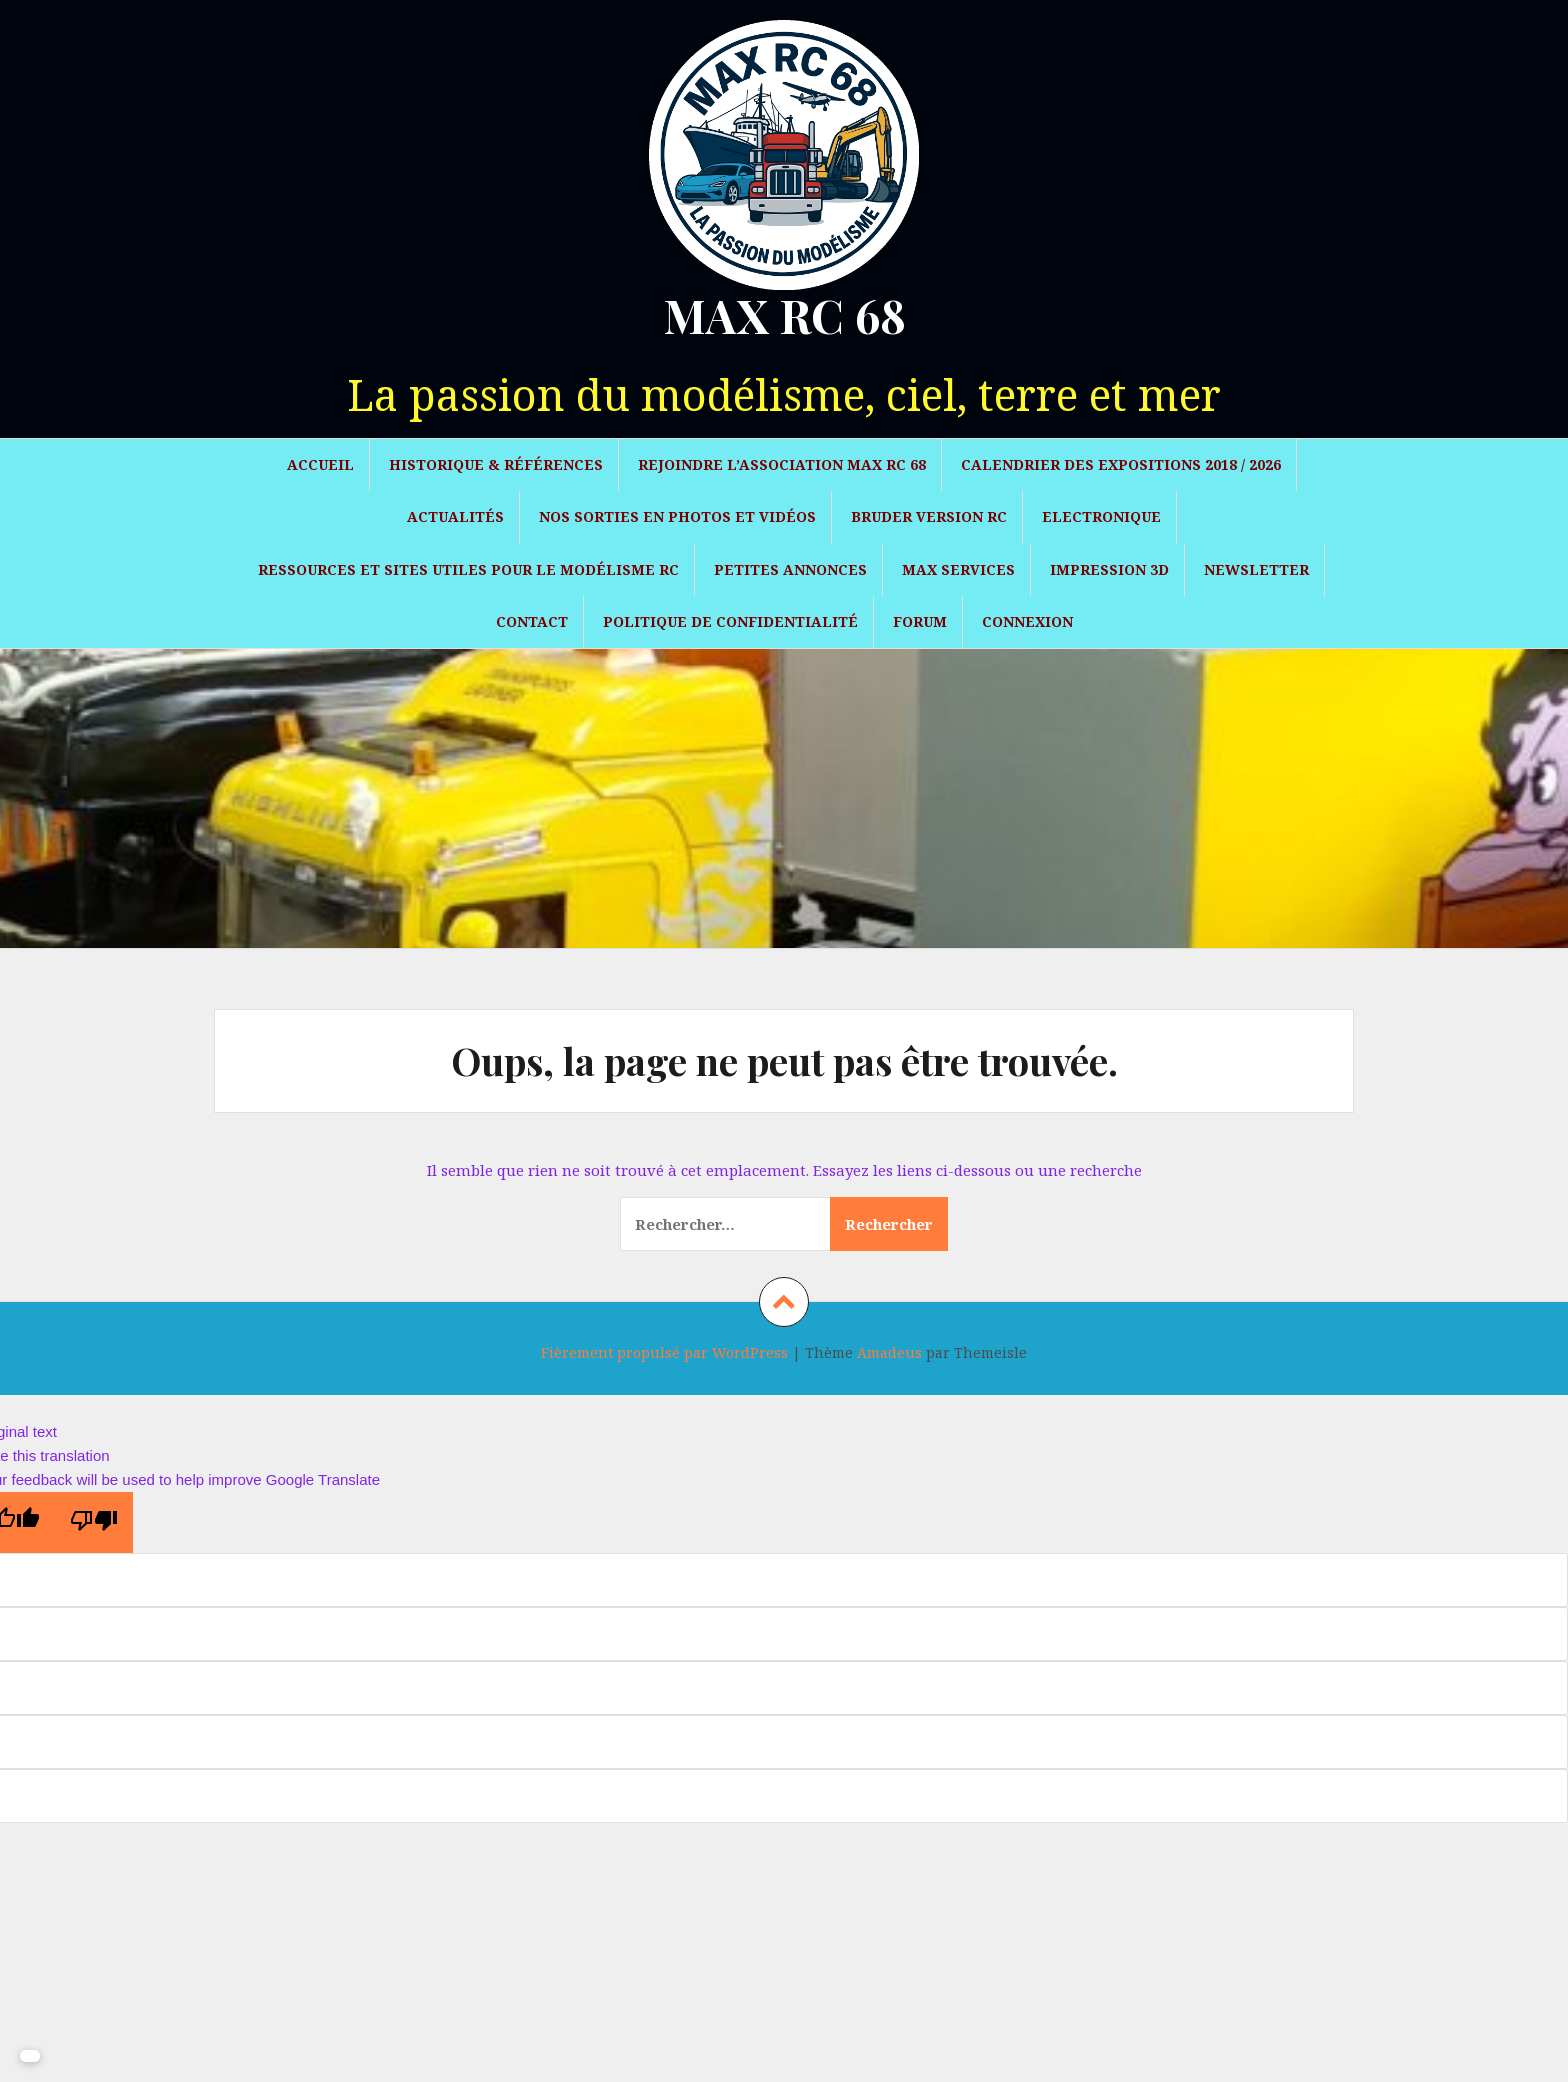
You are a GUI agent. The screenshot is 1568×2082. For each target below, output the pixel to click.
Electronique (1101, 516)
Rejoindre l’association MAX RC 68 (782, 464)
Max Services (958, 569)
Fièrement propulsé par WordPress (664, 1352)
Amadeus (889, 1352)
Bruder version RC (929, 516)
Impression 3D (1109, 569)
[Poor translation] (94, 1522)
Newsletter (1256, 569)
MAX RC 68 (784, 315)
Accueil (320, 464)
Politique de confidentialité (730, 621)
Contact (532, 621)
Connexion (1027, 621)
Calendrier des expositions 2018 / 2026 (1121, 464)
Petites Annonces (790, 569)
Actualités (455, 516)
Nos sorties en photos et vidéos (677, 516)
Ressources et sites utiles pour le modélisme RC (468, 569)
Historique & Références (496, 464)
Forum (920, 621)
